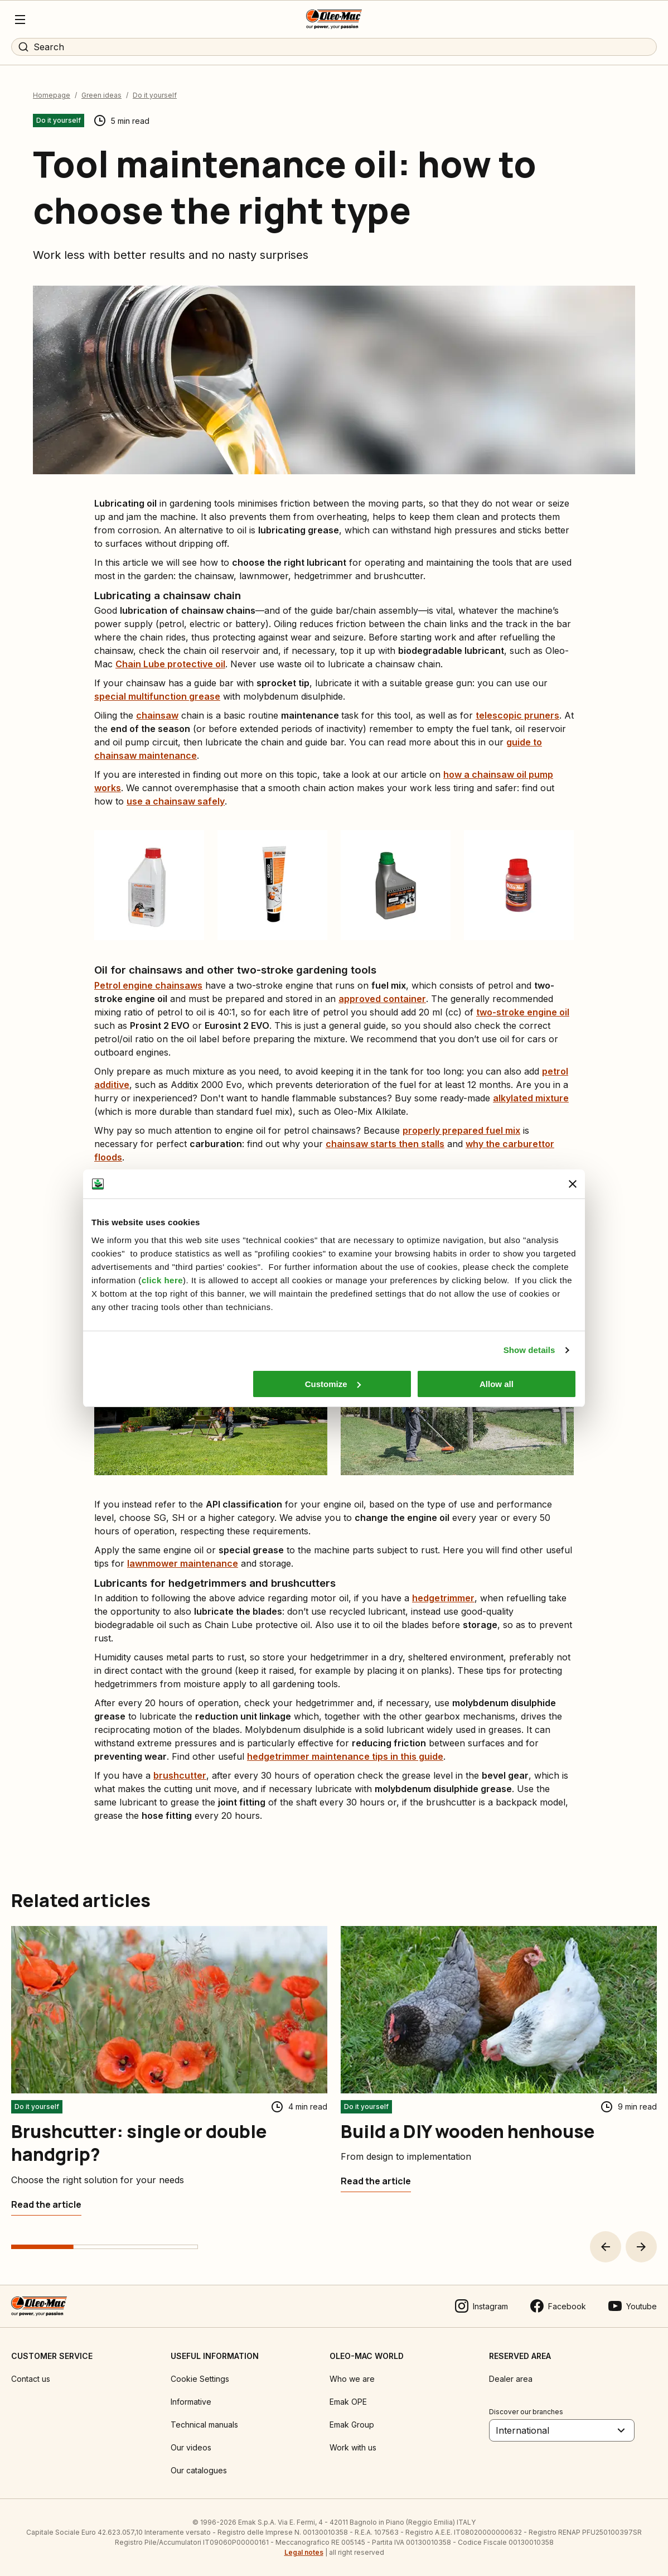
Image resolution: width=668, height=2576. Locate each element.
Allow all (497, 1384)
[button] (605, 2246)
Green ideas (101, 95)
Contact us (30, 2379)
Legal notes (303, 2552)
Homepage (51, 95)
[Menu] (20, 19)
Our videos (191, 2447)
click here (162, 1280)
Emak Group (352, 2424)
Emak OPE (348, 2401)
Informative (191, 2401)
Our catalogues (199, 2470)
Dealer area (511, 2379)
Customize (333, 1384)
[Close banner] (573, 1184)
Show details (529, 1350)
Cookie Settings (200, 2379)
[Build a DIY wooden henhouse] (376, 2181)
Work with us (353, 2447)
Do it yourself (155, 95)
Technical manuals (204, 2424)
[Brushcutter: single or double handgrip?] (46, 2204)
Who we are (352, 2379)
